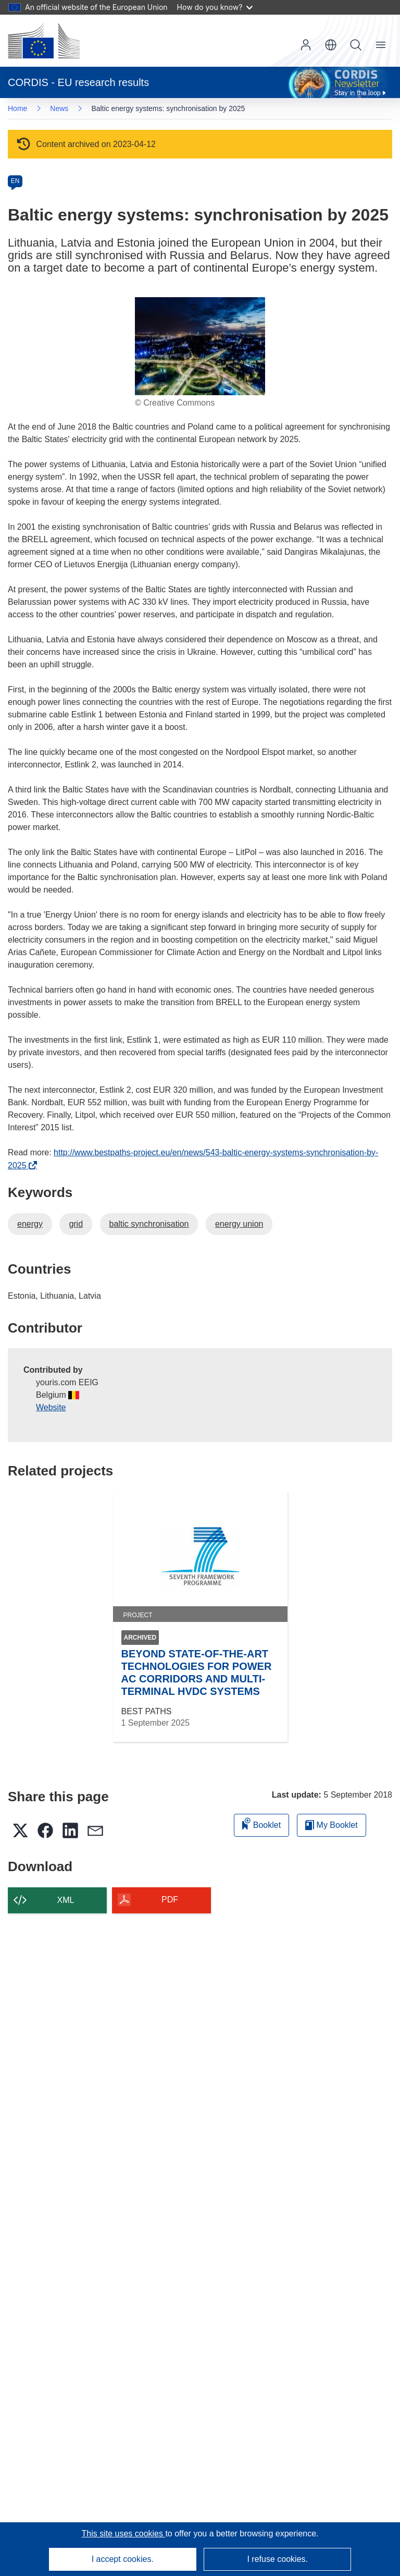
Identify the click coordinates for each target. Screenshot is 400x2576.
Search (355, 45)
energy (30, 1223)
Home (17, 108)
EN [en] (15, 181)
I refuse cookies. (277, 2559)
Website (51, 1407)
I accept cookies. (123, 2559)
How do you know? (215, 7)
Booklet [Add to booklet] (261, 1823)
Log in (305, 45)
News (59, 108)
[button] (330, 44)
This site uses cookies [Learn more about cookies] (123, 2533)
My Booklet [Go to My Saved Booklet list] (331, 1825)
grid (76, 1223)
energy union (239, 1223)
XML (65, 1900)
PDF (169, 1899)
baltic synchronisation (149, 1223)
